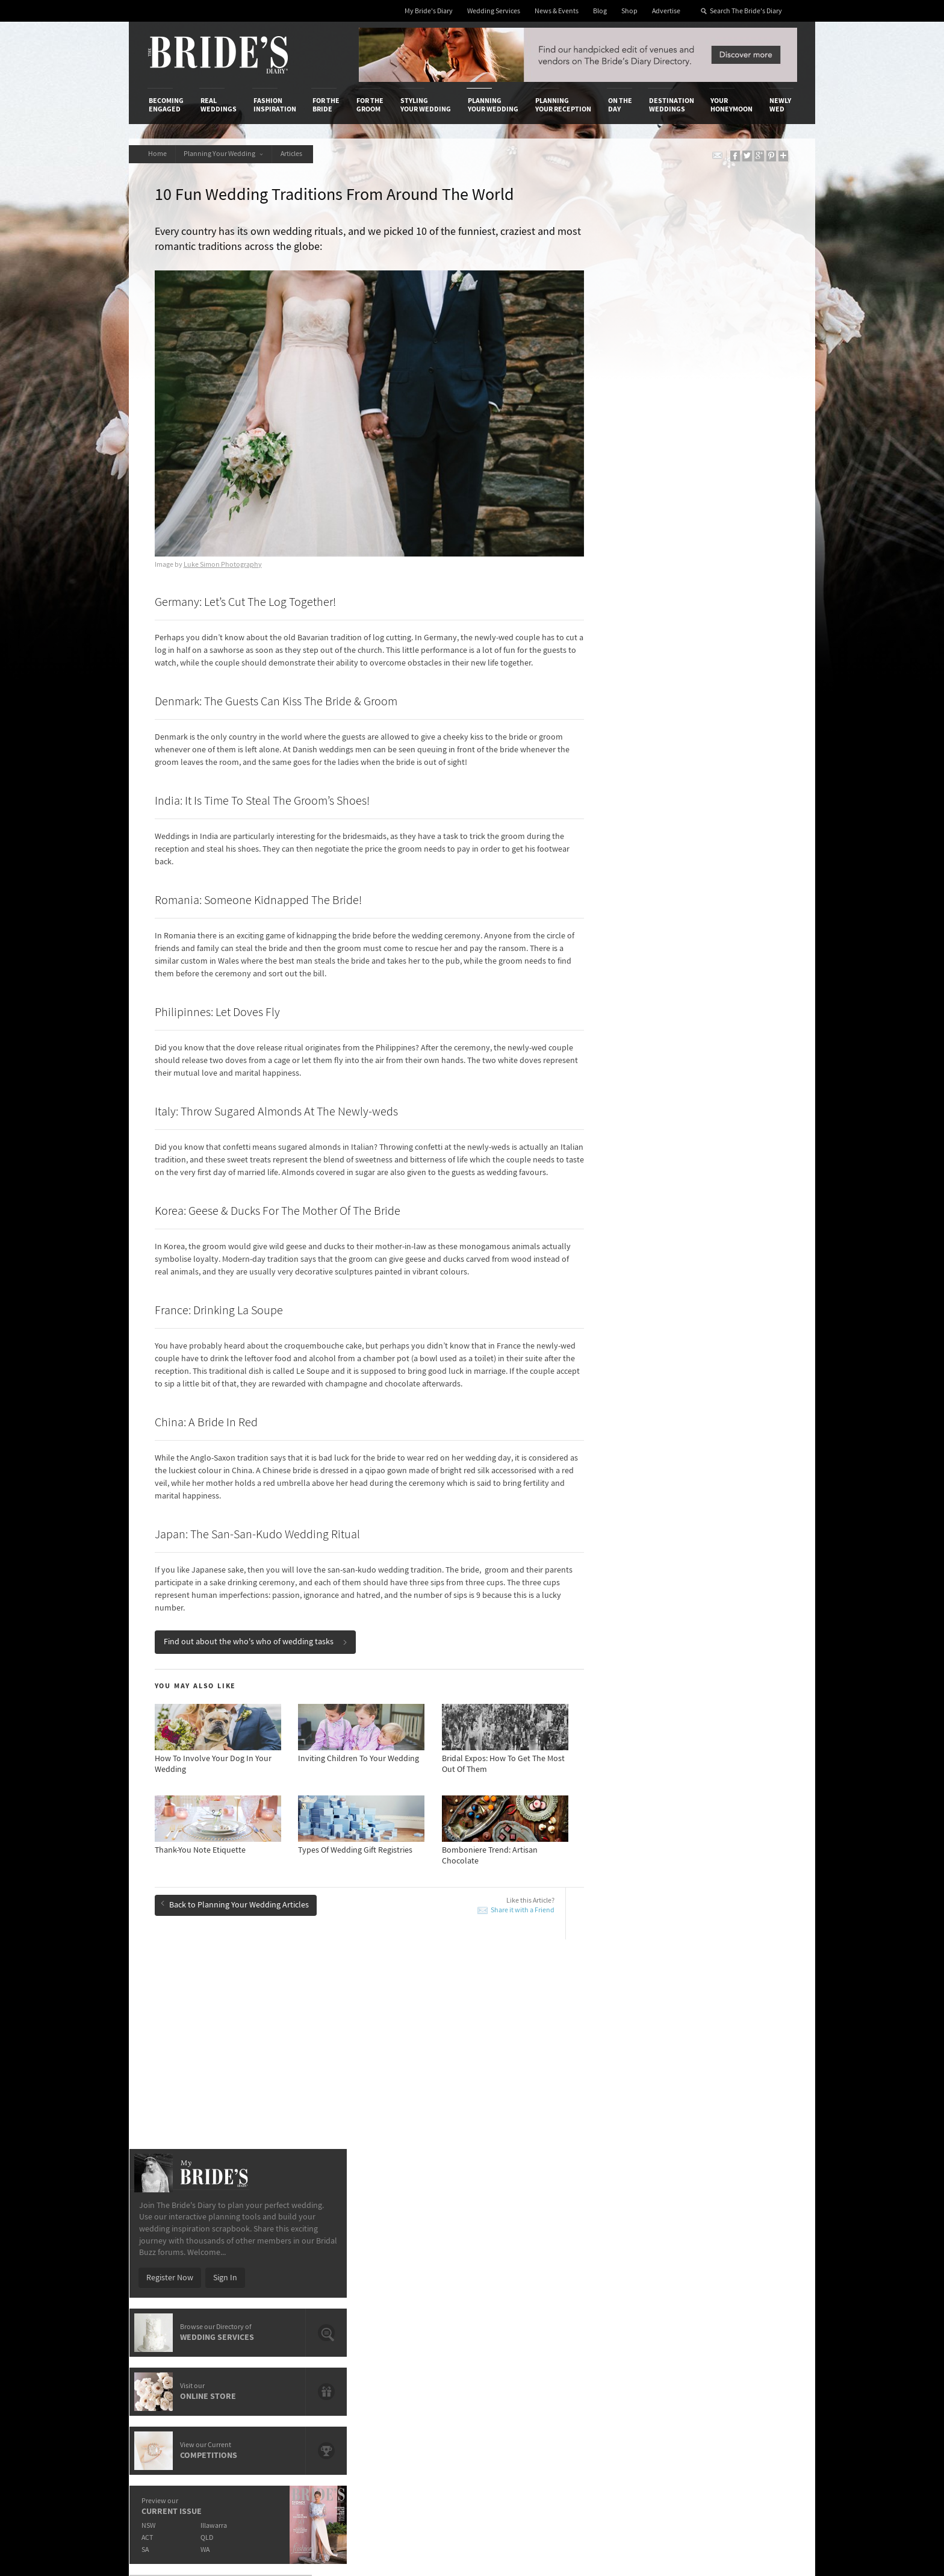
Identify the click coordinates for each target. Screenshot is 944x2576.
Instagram (742, 2301)
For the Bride (326, 105)
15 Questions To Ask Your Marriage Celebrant (453, 2107)
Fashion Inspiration (274, 105)
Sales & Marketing (292, 2299)
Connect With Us (742, 2246)
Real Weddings (218, 105)
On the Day (620, 105)
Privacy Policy (623, 2262)
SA (623, 758)
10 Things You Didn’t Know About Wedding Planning (714, 2112)
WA (684, 758)
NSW (626, 734)
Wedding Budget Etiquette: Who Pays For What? (711, 2067)
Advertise (666, 11)
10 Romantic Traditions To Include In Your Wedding (448, 2057)
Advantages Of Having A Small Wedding (444, 2079)
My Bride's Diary (429, 11)
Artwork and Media (520, 2275)
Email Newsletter (754, 2375)
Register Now (647, 486)
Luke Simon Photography (224, 552)
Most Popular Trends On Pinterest (434, 2034)
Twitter (737, 2319)
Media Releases (401, 2262)
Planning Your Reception (563, 105)
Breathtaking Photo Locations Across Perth (246, 2034)
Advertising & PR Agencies (420, 2299)
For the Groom (370, 105)
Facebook (742, 2282)
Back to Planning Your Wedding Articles (236, 1917)
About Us (165, 2262)
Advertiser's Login (293, 2262)
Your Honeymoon (731, 105)
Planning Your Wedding (493, 105)
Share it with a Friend (504, 1922)
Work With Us (172, 2299)
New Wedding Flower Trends (219, 2052)
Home (158, 153)
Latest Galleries (401, 2287)
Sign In (703, 486)
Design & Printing (292, 2275)
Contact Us (168, 2275)
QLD (686, 746)
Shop (629, 11)
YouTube (739, 2357)
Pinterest (740, 2338)
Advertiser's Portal (519, 2287)
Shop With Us (510, 2262)
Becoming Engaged (166, 105)
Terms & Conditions (634, 2275)
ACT (625, 746)
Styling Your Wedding (425, 105)
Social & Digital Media (299, 2287)
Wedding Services (493, 11)
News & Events (557, 11)
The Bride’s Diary (218, 55)
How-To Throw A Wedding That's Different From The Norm (253, 2084)
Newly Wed (780, 105)
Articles (296, 153)
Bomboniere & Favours (210, 2107)
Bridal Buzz (744, 2263)
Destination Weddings (671, 105)
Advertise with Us (180, 2287)
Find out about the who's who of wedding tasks (257, 1654)
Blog (600, 11)
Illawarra (693, 734)
